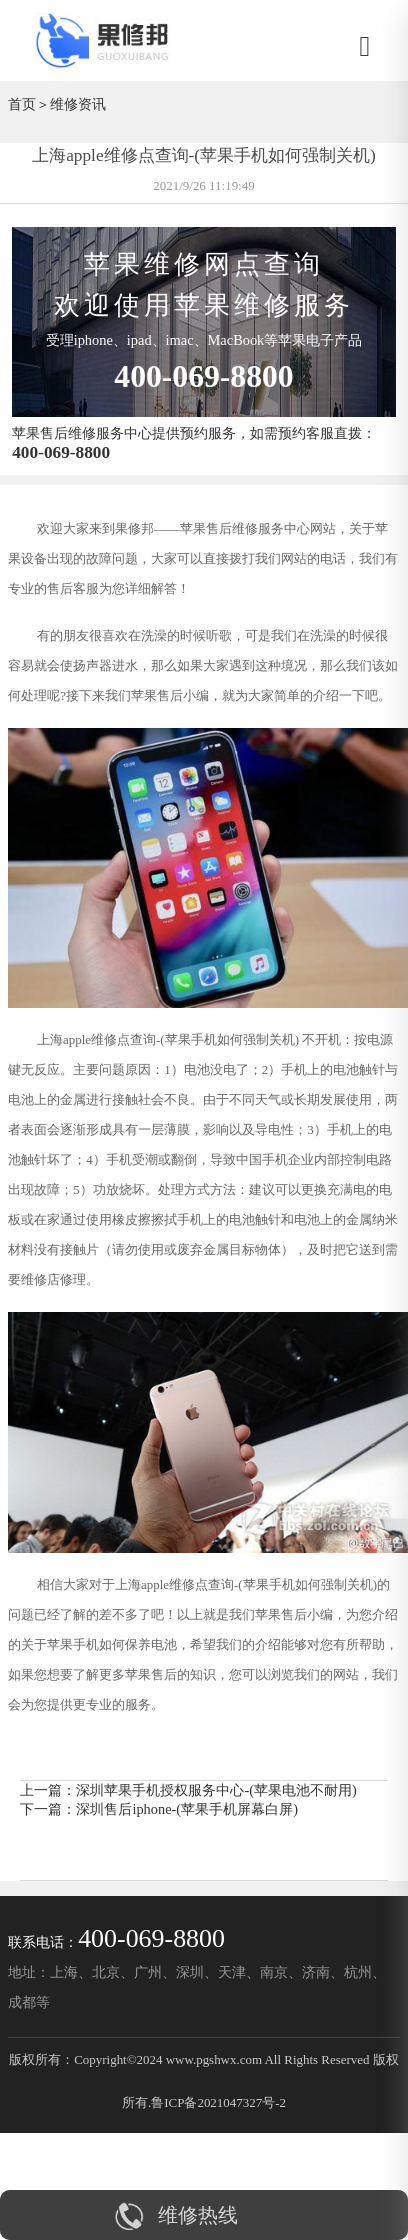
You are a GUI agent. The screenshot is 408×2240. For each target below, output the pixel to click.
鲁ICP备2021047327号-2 (218, 2102)
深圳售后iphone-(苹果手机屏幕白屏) (187, 1809)
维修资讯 (78, 104)
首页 (22, 104)
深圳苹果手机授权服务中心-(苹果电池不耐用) (216, 1790)
